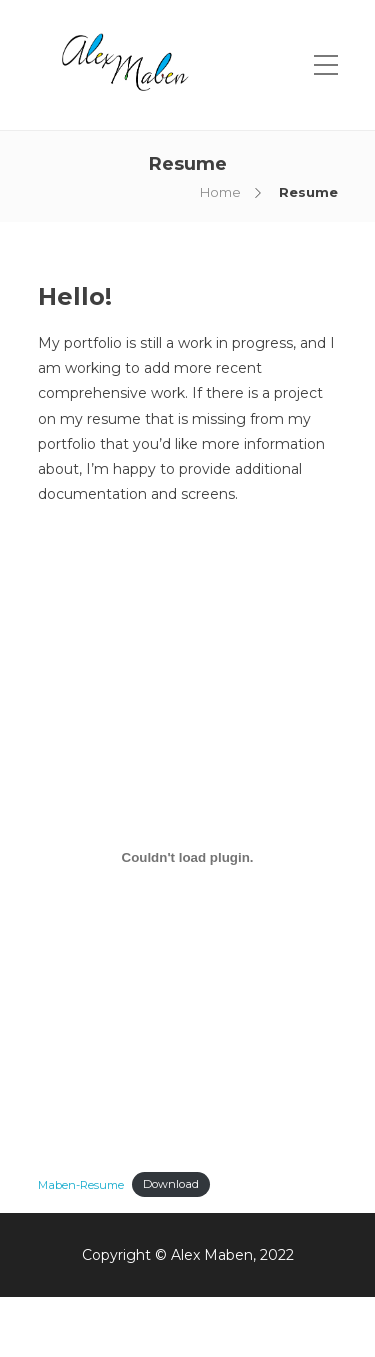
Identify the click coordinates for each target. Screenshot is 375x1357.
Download (171, 1184)
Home (220, 192)
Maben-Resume (81, 1184)
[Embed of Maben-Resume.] (188, 857)
